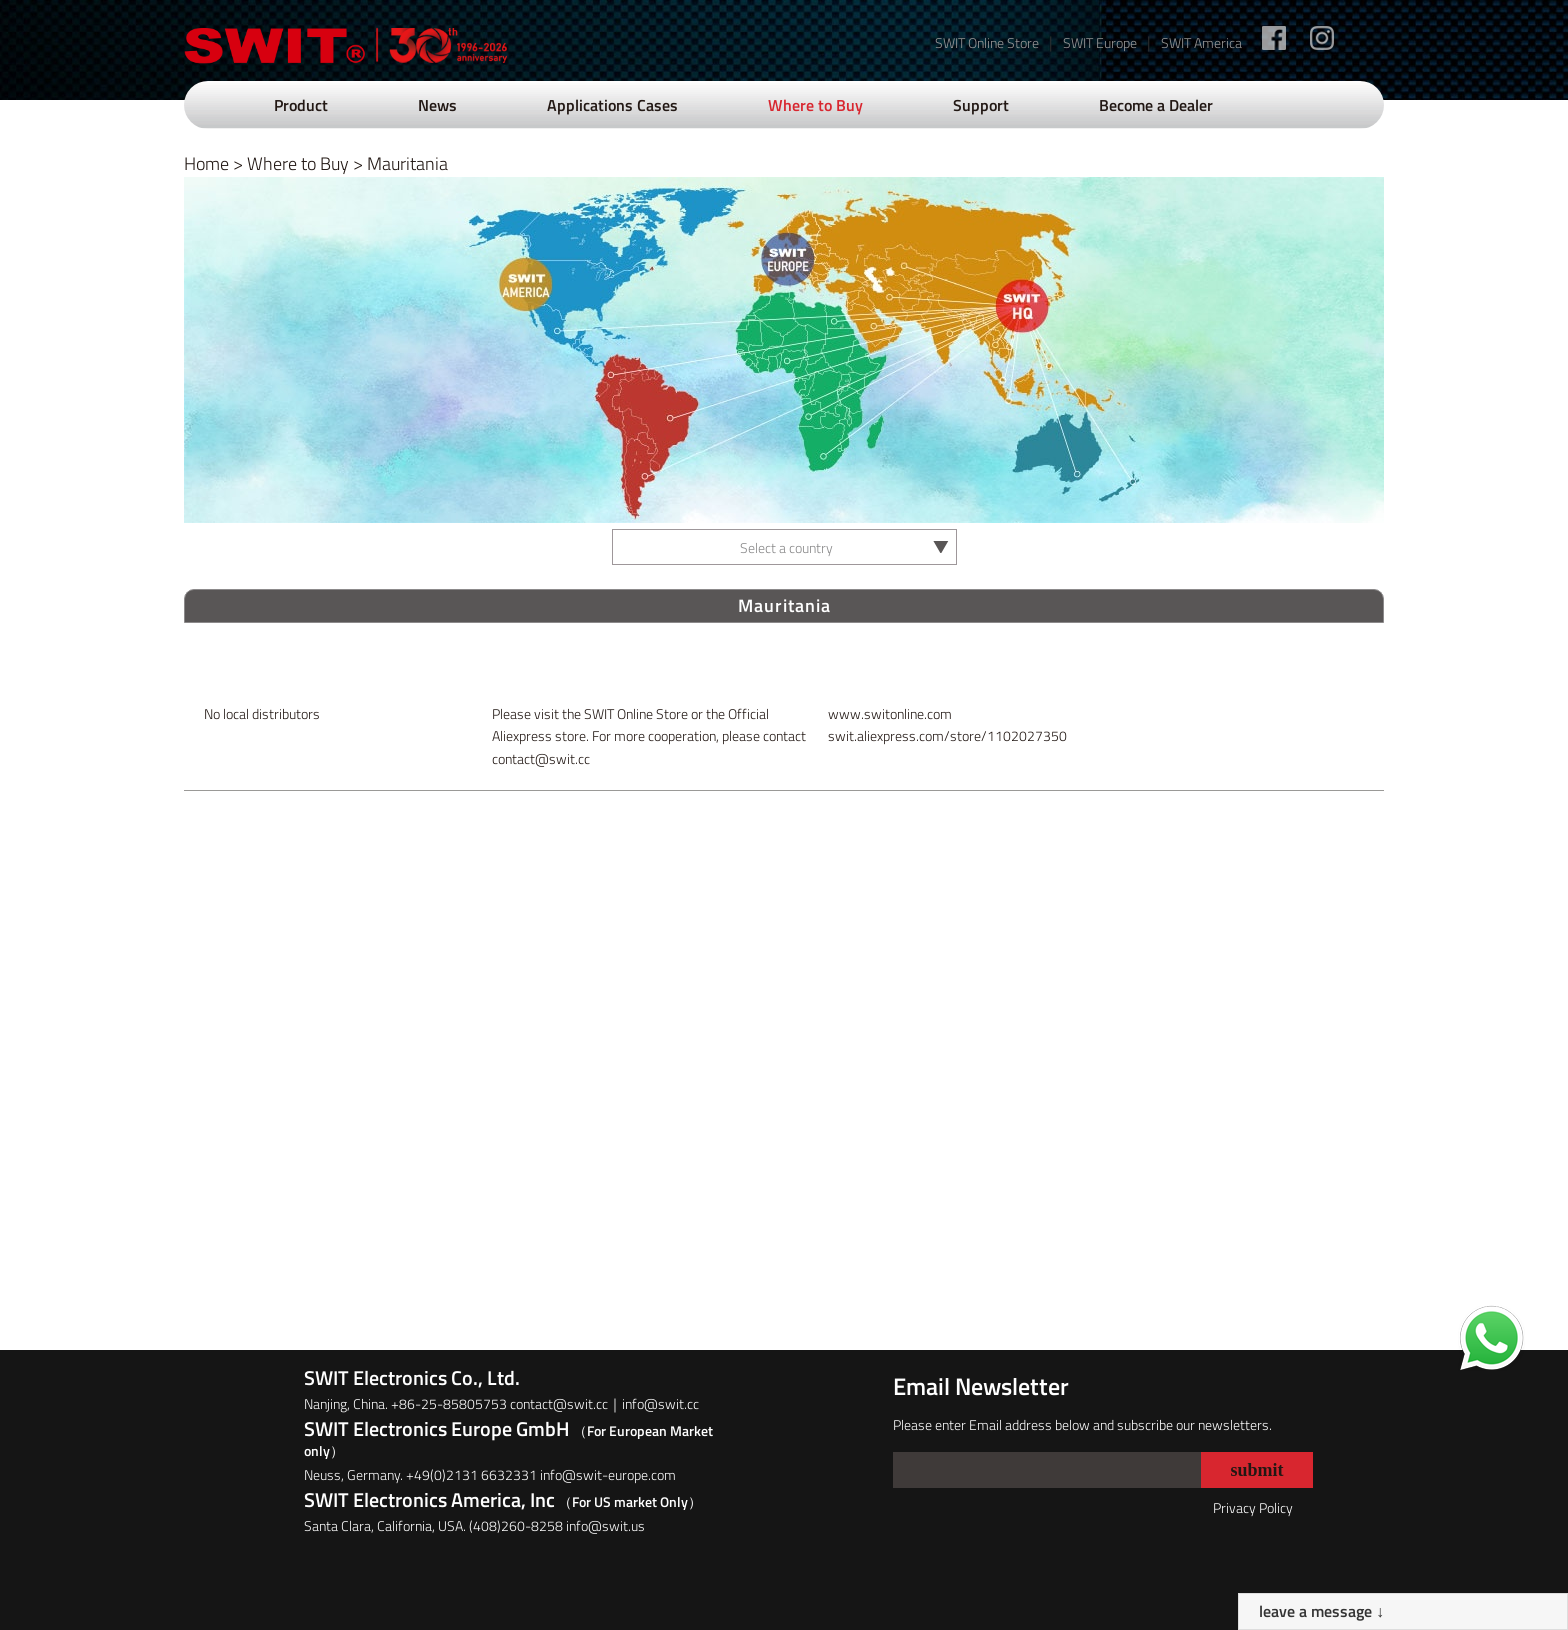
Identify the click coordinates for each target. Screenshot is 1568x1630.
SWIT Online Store (987, 42)
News (437, 105)
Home (206, 163)
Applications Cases (612, 105)
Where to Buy (815, 105)
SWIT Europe (1100, 42)
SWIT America (1201, 42)
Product (301, 105)
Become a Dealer (1156, 105)
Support (981, 105)
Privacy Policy (1253, 1507)
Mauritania (407, 163)
